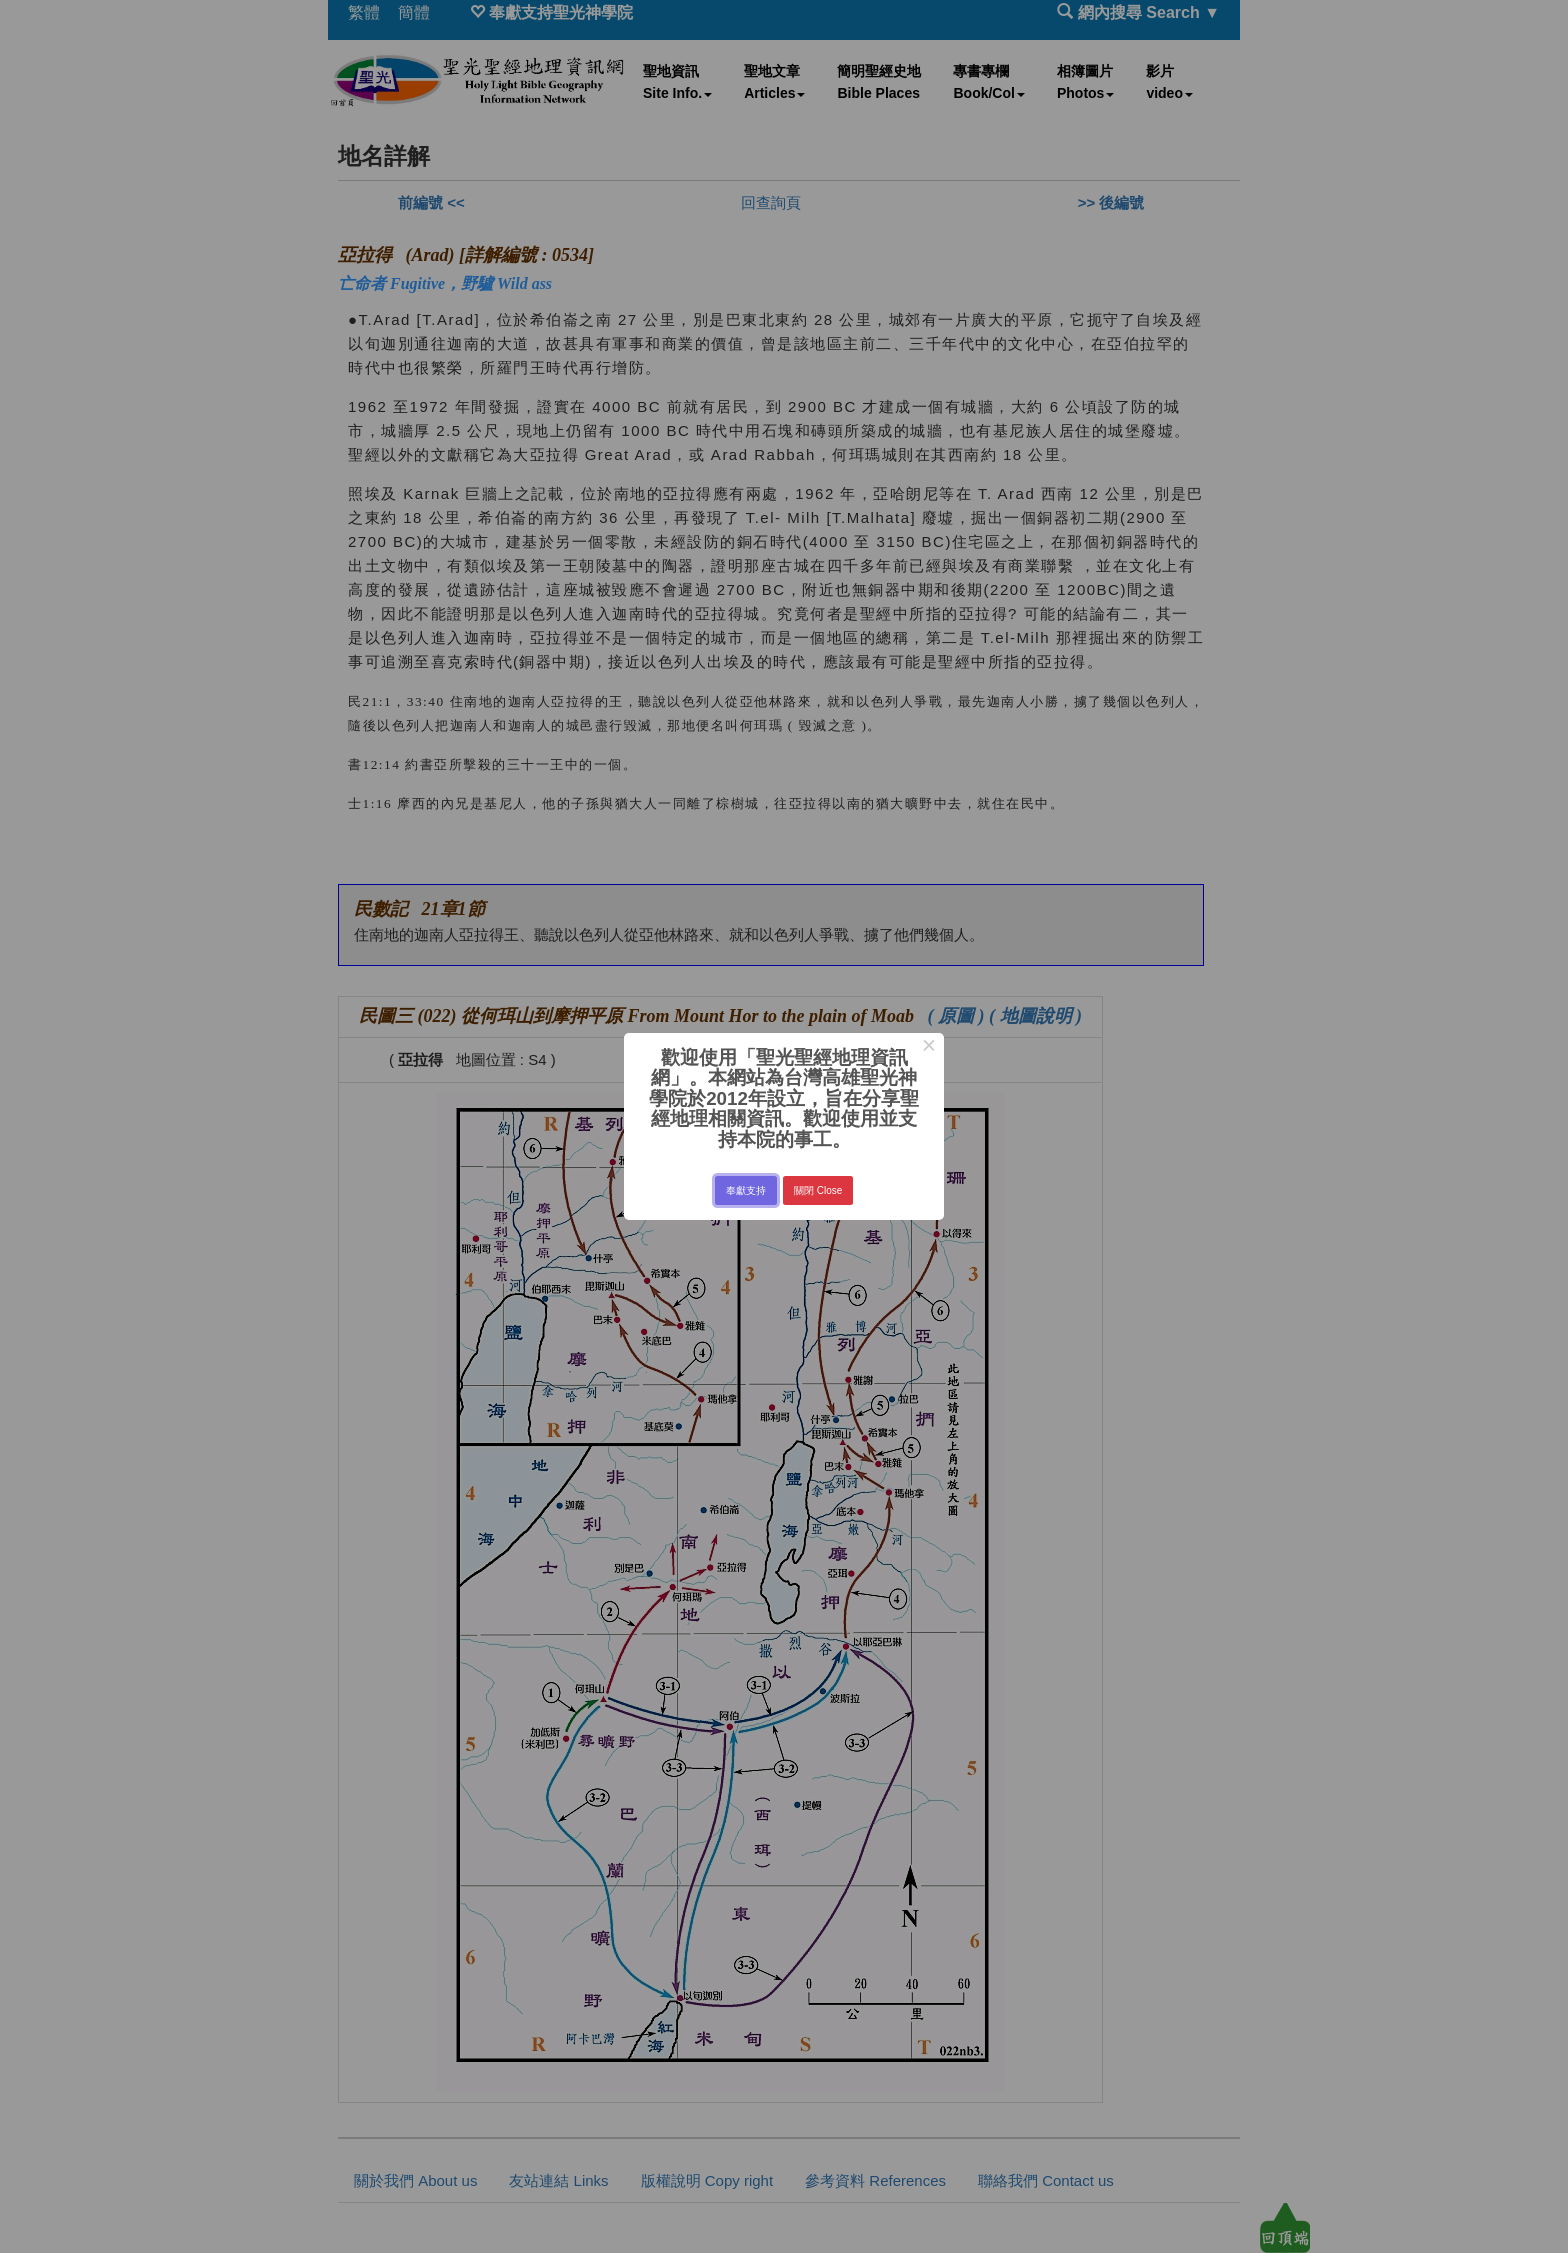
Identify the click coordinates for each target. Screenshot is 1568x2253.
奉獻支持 (746, 1190)
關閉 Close (818, 1190)
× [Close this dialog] (928, 1048)
